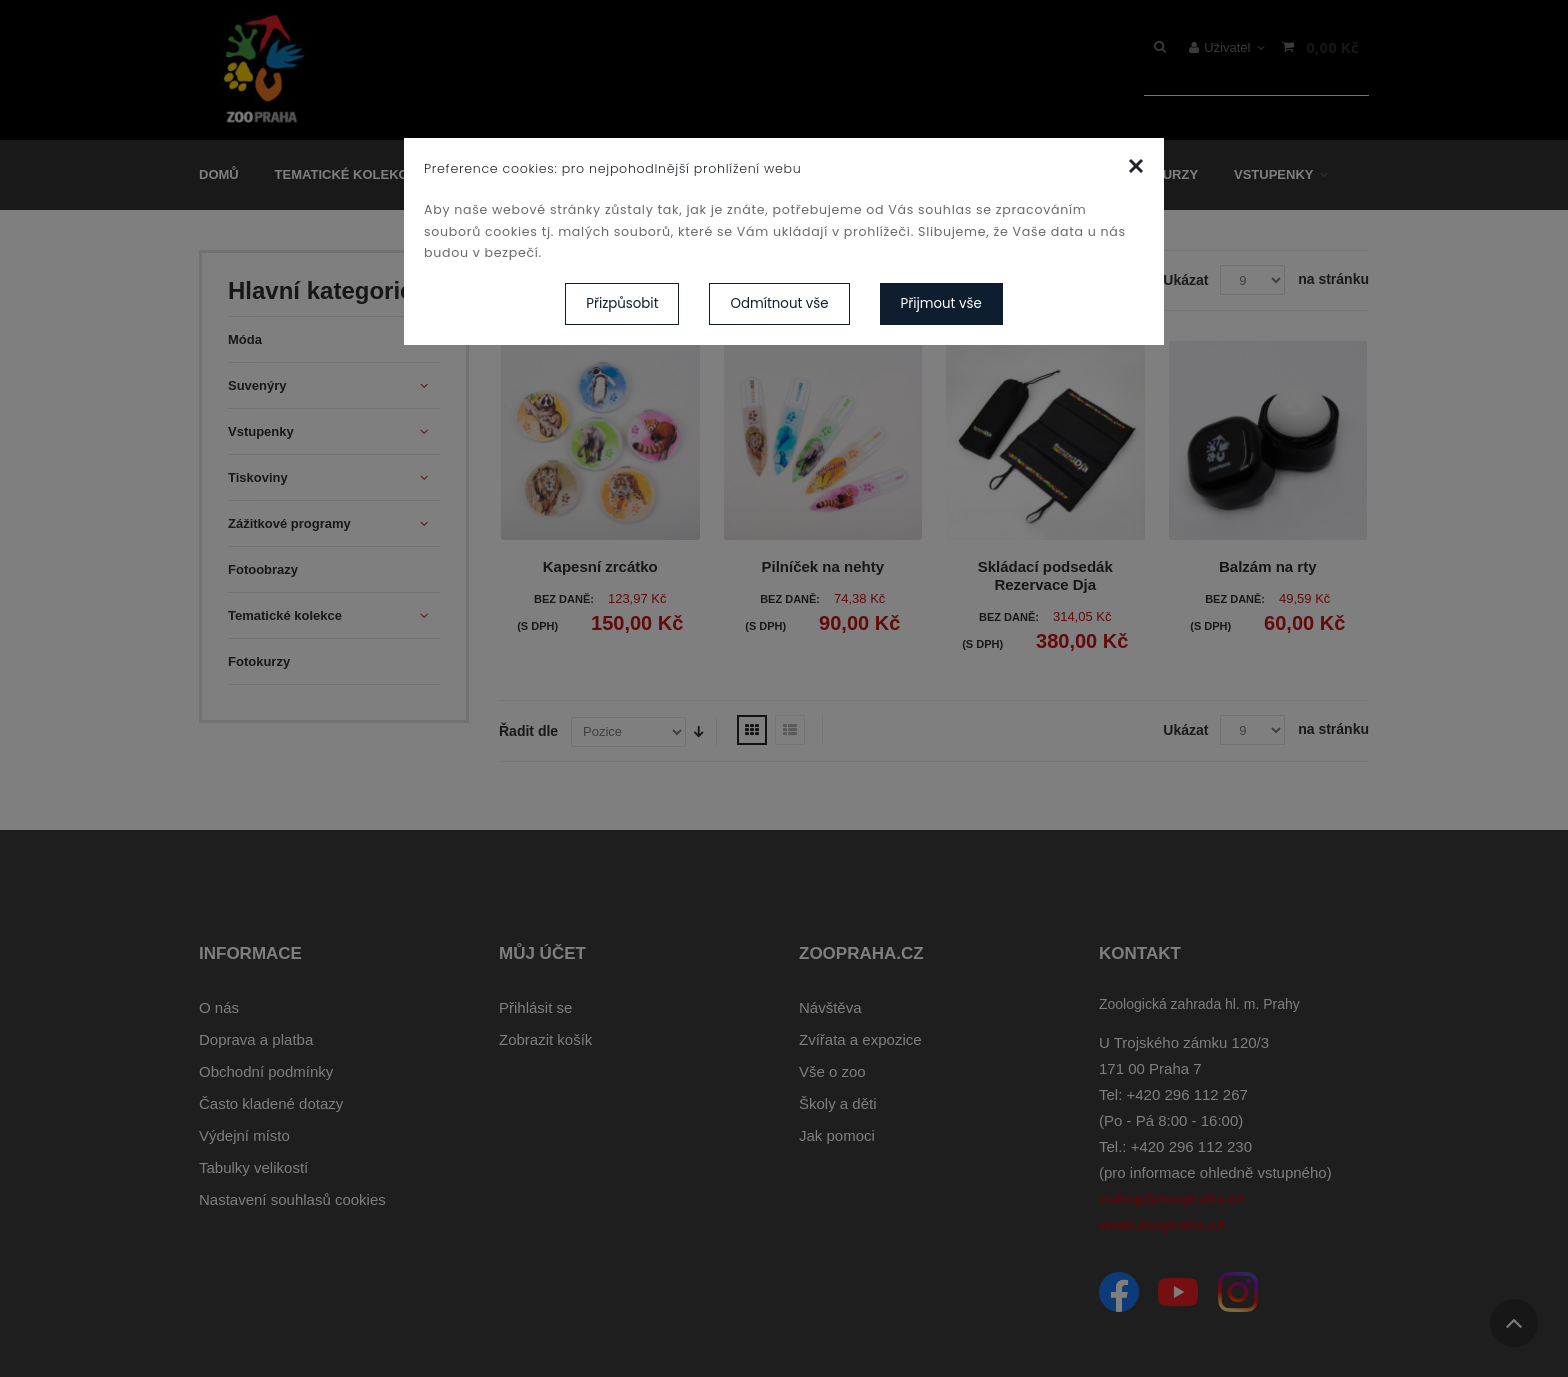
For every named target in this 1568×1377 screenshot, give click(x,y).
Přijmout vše (941, 303)
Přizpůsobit (622, 303)
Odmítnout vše (779, 303)
